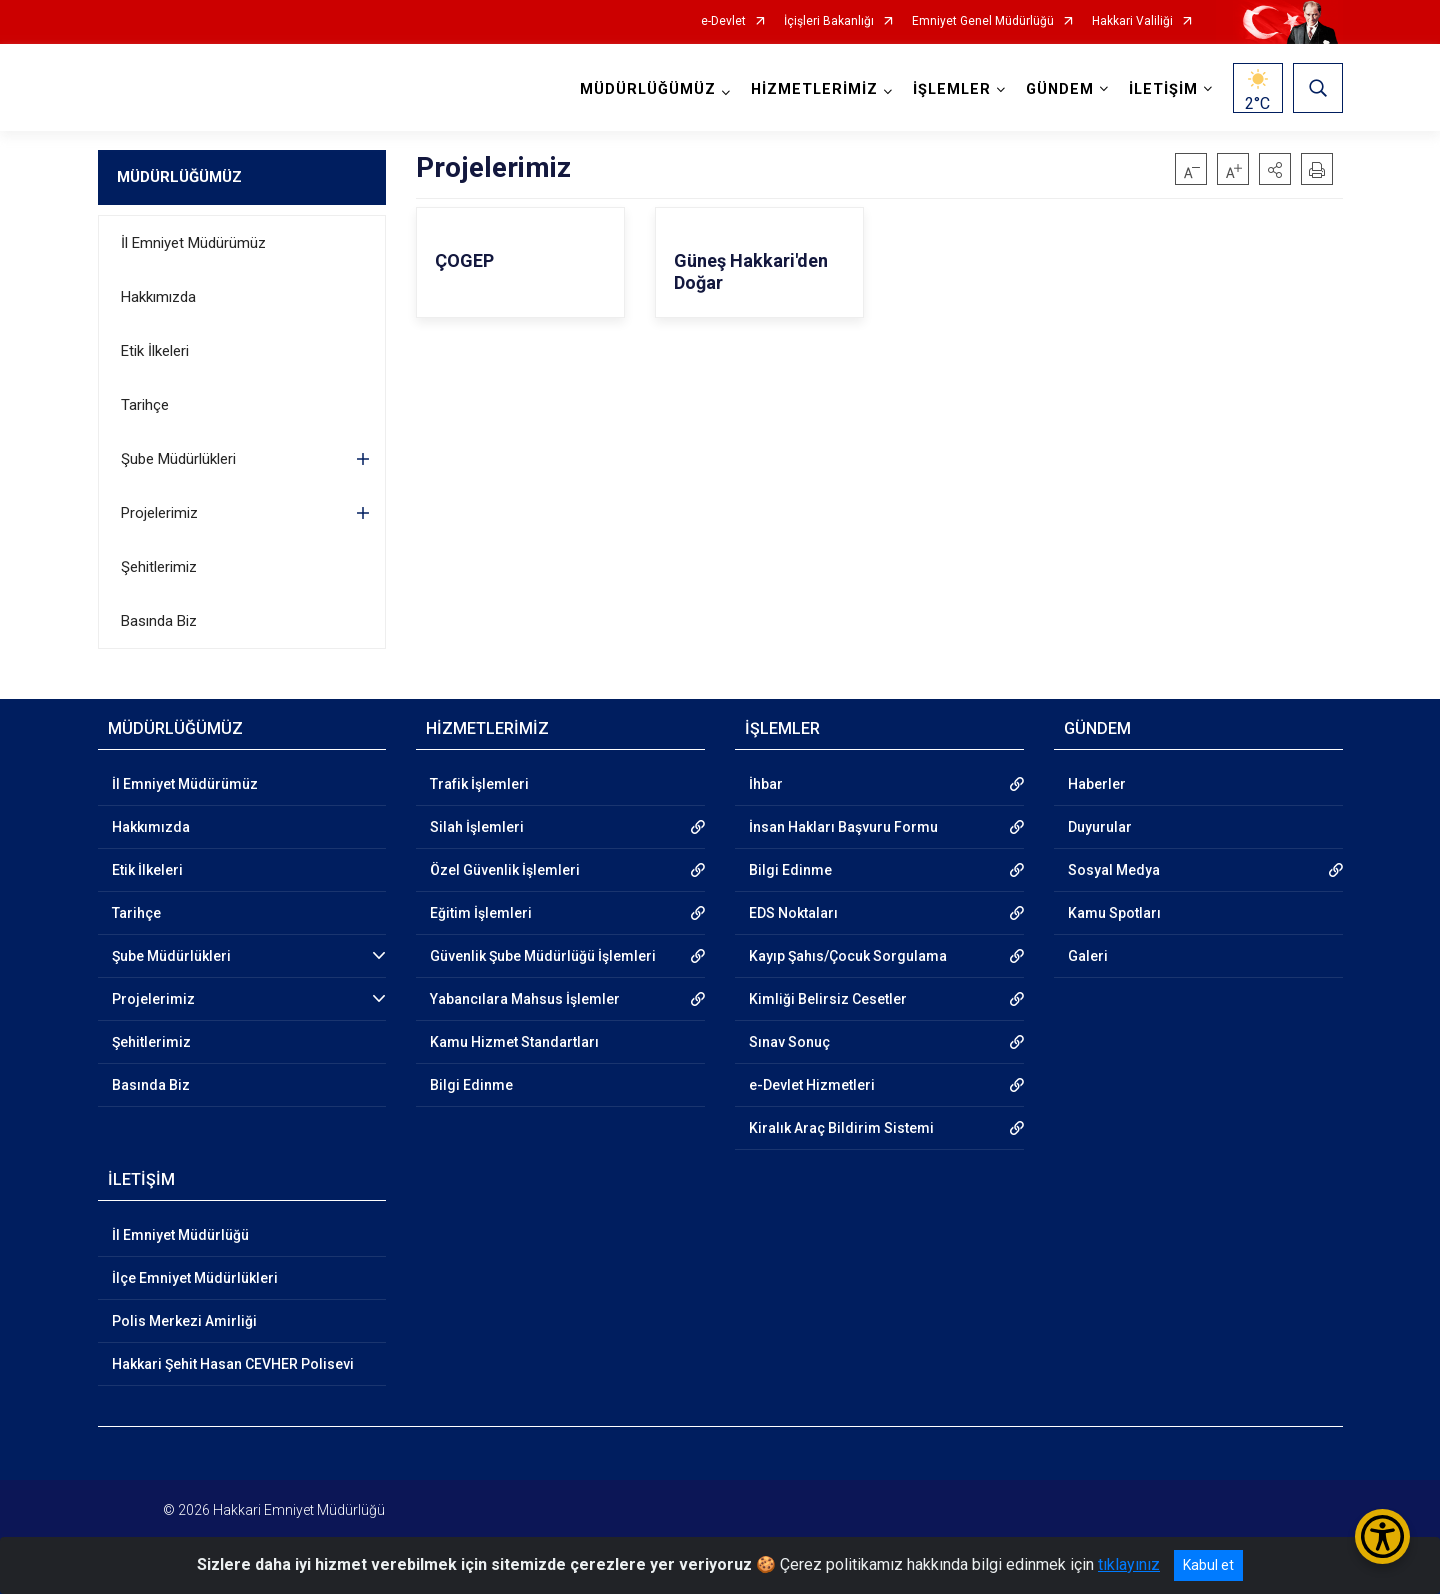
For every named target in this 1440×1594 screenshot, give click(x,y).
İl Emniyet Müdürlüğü (180, 1235)
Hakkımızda (158, 297)
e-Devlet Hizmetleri (812, 1085)
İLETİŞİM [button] (1163, 89)
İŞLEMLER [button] (952, 89)
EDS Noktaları (793, 913)
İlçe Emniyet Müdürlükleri (195, 1278)
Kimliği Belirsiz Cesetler (828, 999)
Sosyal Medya (1114, 870)
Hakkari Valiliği (1132, 21)
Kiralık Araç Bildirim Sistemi (841, 1128)
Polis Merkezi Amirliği (184, 1321)
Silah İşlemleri (477, 827)
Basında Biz (159, 621)
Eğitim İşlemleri (481, 913)
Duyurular (1100, 827)
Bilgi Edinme (471, 1085)
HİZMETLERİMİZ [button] (814, 89)
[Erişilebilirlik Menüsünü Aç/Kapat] (1382, 1536)
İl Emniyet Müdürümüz (193, 243)
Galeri (1088, 956)
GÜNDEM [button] (1060, 89)
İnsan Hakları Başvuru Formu (843, 827)
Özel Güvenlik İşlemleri (505, 870)
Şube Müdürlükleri (178, 459)
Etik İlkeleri (155, 351)
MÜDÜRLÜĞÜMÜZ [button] (648, 89)
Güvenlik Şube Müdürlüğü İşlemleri (543, 956)
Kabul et (1208, 1565)
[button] (1275, 169)
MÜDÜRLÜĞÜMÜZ (179, 177)
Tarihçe (145, 405)
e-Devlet (723, 21)
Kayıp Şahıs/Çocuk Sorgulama (848, 956)
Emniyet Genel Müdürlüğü (983, 21)
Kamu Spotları (1114, 913)
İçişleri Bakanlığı (829, 21)
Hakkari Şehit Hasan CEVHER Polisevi (233, 1364)
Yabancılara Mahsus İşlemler (525, 999)
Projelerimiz (159, 513)
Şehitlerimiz (159, 567)
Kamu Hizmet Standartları (514, 1042)
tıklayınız (1129, 1564)
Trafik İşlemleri (479, 784)
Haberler (1097, 784)
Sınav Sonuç (789, 1042)
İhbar (766, 784)
